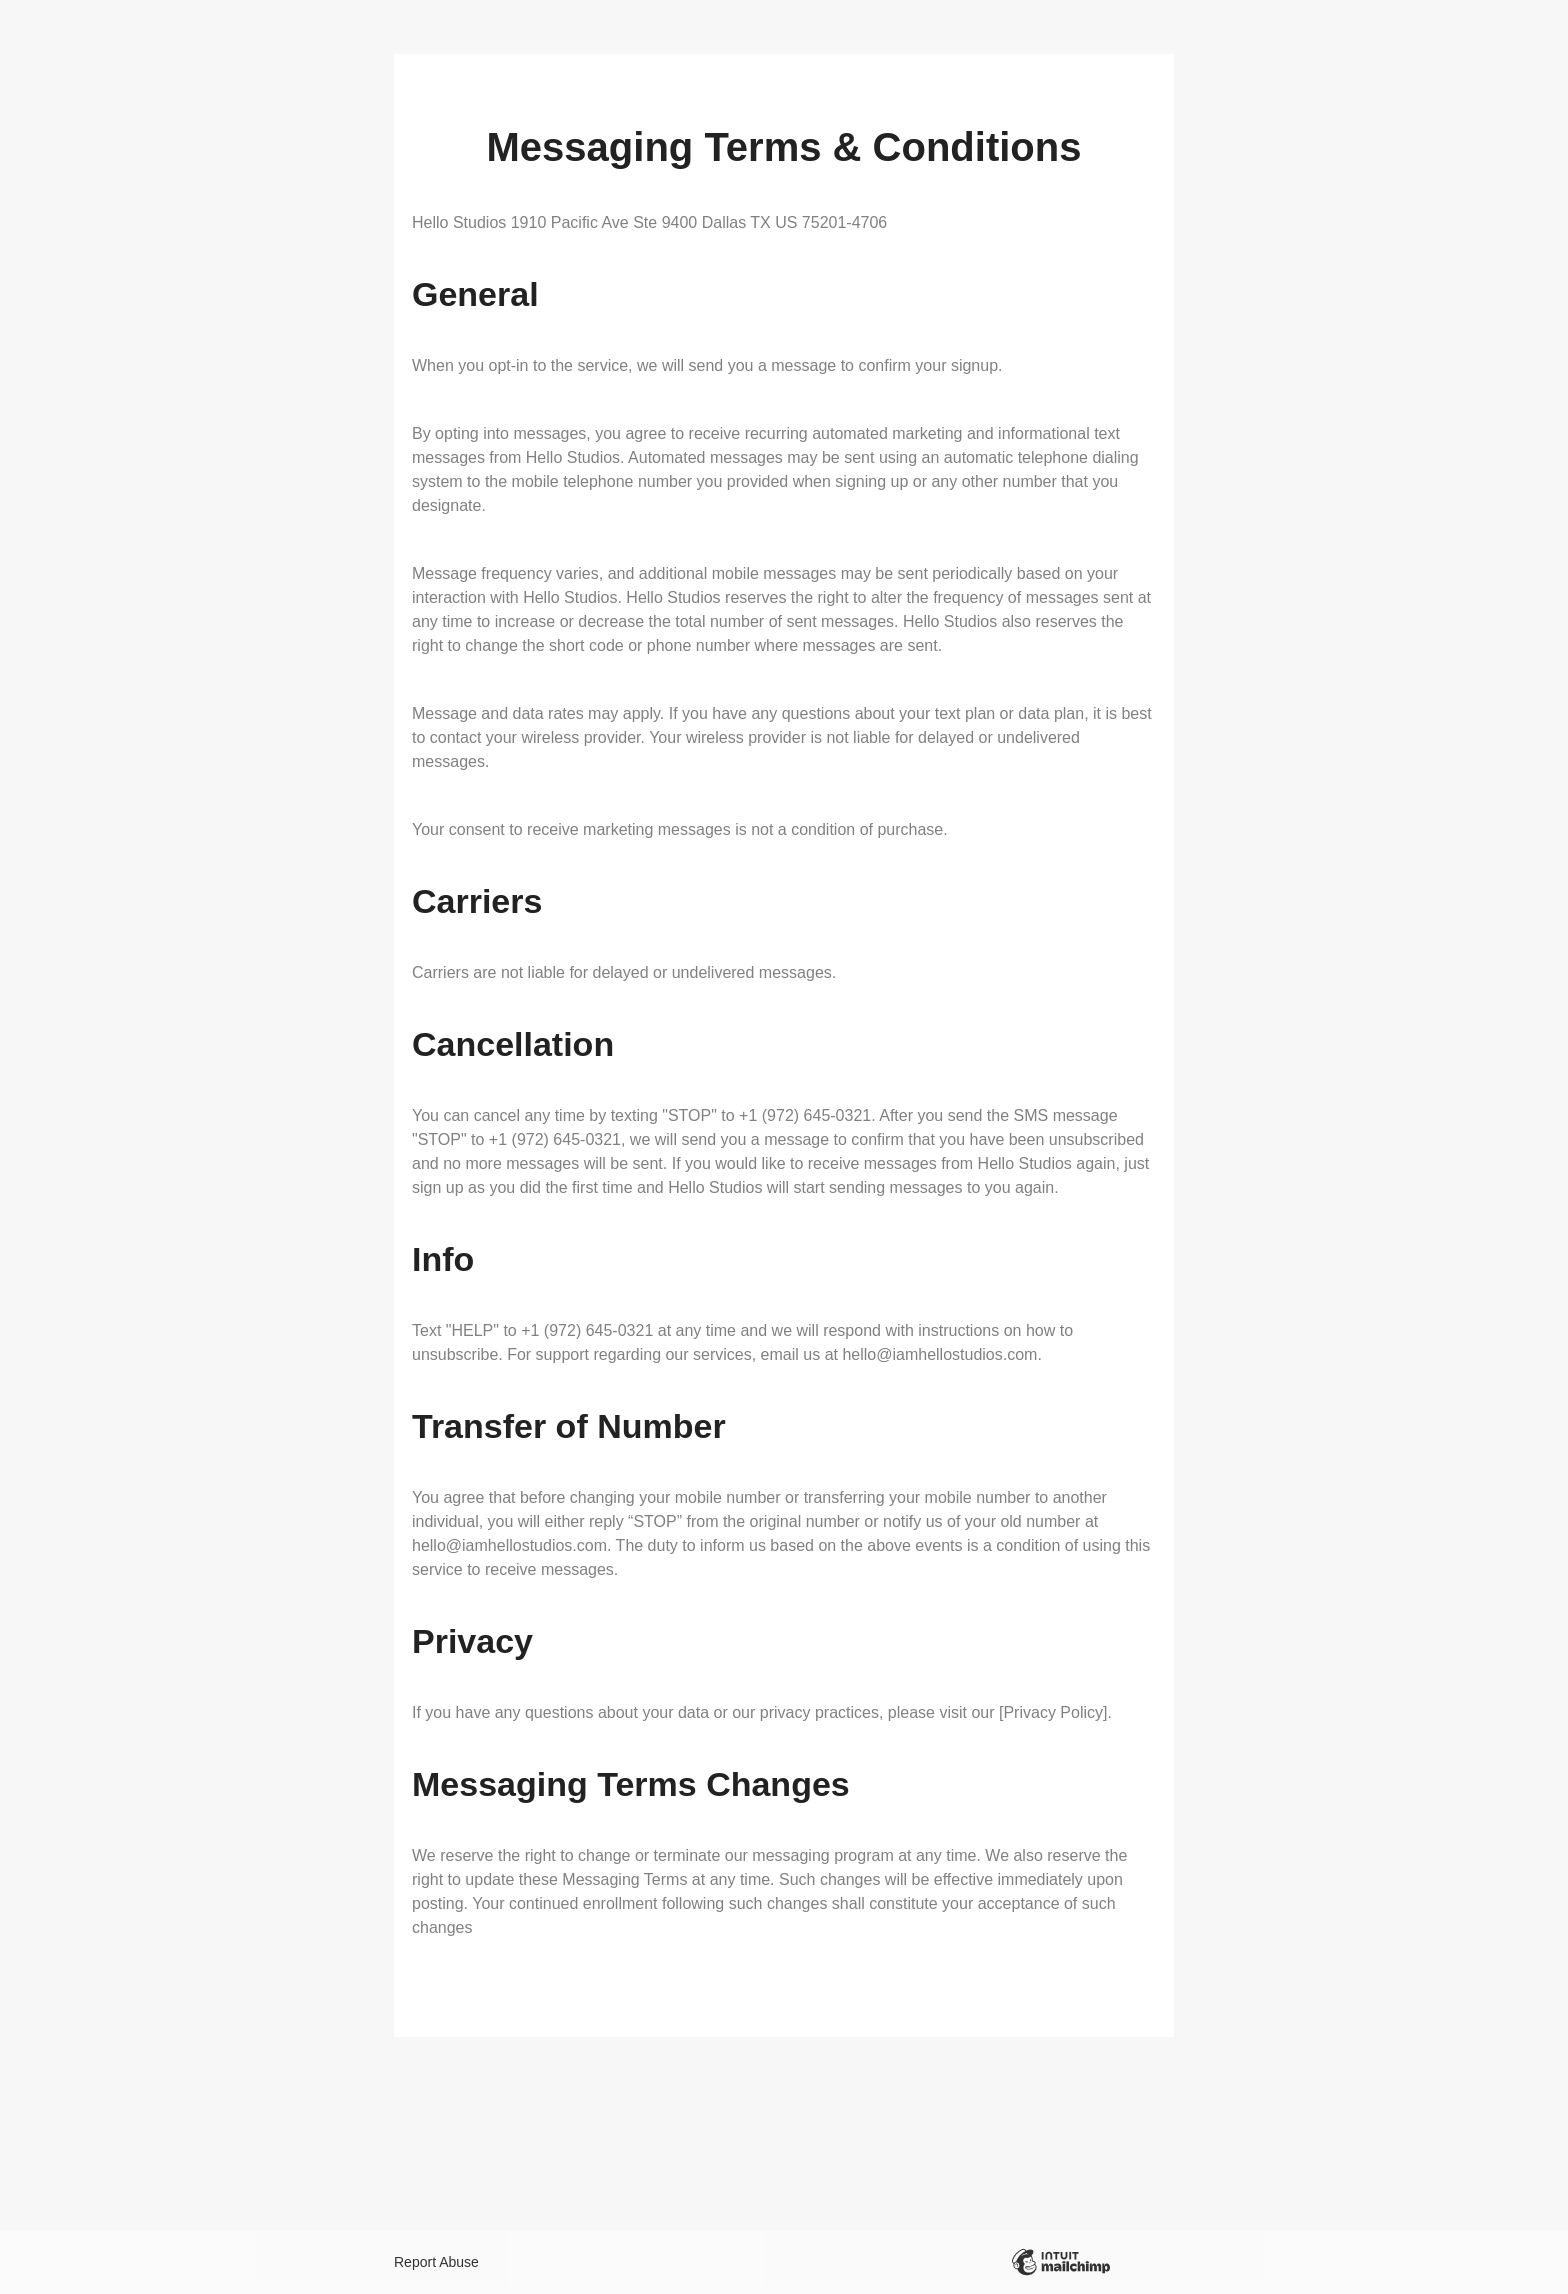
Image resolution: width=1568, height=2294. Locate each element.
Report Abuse (436, 2262)
